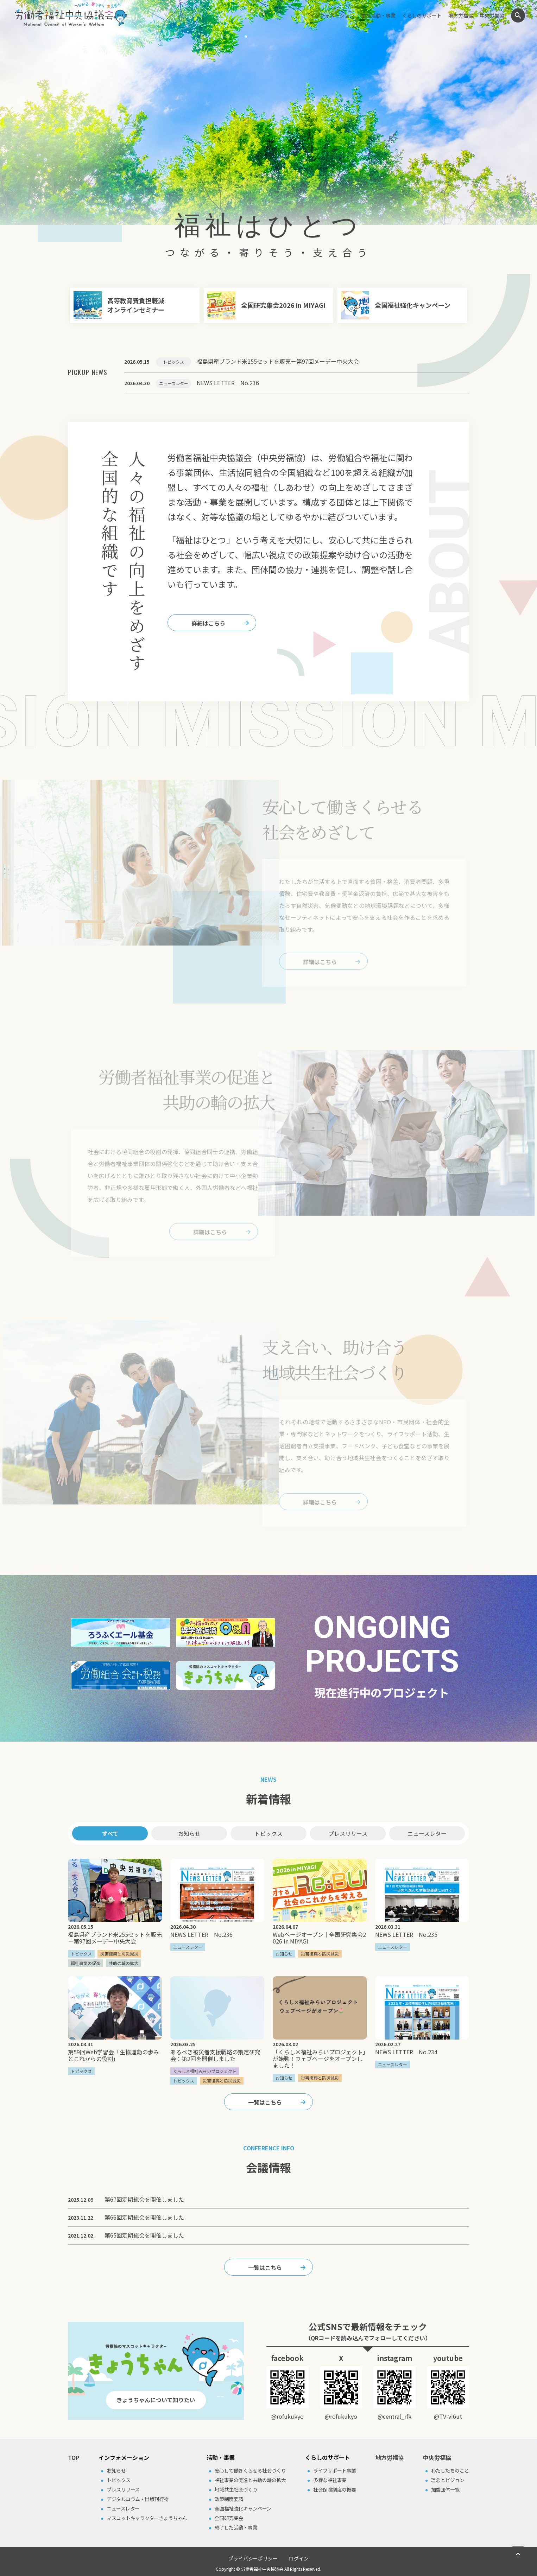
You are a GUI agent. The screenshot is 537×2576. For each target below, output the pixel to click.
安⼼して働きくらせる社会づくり (250, 2470)
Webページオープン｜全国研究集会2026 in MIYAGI (319, 1937)
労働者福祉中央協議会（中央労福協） (71, 14)
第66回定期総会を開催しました (144, 2217)
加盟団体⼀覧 (445, 2489)
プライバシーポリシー (253, 2558)
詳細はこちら (208, 623)
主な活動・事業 (378, 15)
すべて (110, 1833)
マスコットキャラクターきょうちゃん (147, 2517)
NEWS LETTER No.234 (406, 2052)
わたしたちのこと (450, 2470)
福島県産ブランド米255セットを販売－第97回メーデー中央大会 (115, 1937)
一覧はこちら (265, 2102)
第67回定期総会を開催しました (144, 2199)
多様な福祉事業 (330, 2479)
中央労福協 (492, 15)
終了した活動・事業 (236, 2527)
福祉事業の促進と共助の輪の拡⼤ (250, 2479)
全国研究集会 (229, 2517)
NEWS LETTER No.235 (406, 1934)
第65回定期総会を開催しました (144, 2235)
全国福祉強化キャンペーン (243, 2508)
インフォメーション (332, 15)
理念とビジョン (448, 2479)
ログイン (299, 2558)
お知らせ (189, 1833)
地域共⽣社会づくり (236, 2489)
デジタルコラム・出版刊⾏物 (138, 2498)
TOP (73, 2457)
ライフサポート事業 (334, 2470)
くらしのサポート (422, 15)
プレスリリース (347, 1833)
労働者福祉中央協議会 (262, 2569)
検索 (518, 15)
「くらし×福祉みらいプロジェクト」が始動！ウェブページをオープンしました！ (319, 2058)
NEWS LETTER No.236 (201, 1934)
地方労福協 (460, 15)
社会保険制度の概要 (334, 2489)
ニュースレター (427, 1833)
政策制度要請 (229, 2498)
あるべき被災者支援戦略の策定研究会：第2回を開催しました (215, 2055)
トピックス (268, 1833)
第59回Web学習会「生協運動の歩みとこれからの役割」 (113, 2055)
